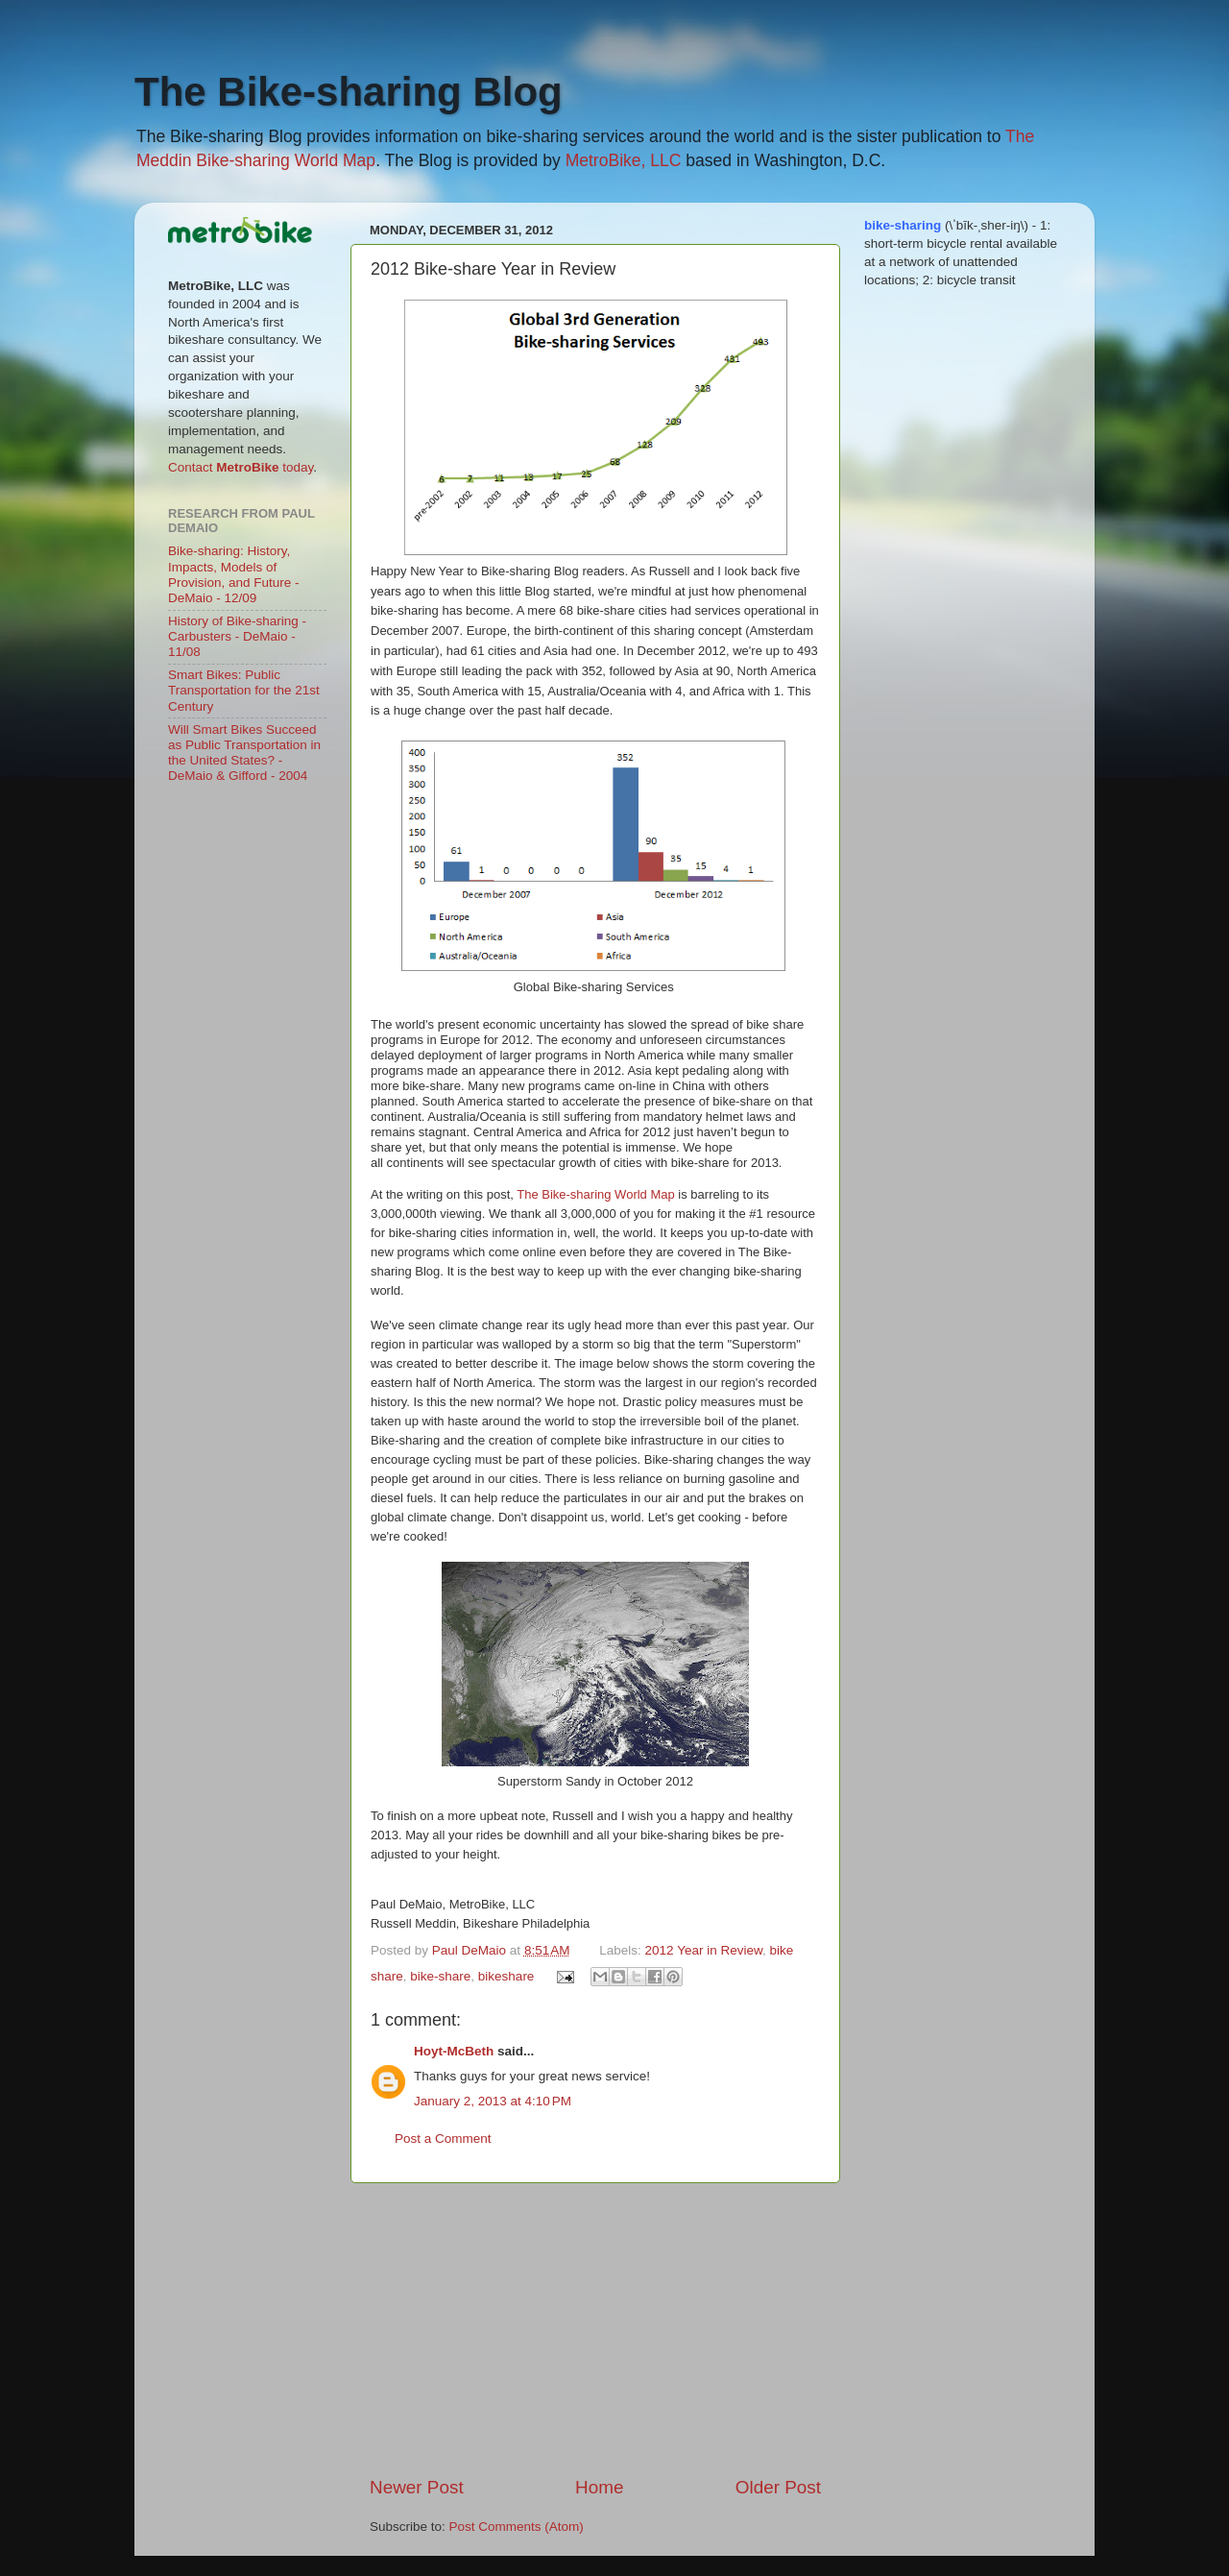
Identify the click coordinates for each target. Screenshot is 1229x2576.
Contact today (240, 467)
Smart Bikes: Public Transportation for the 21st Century (244, 690)
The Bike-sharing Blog (348, 91)
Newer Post (417, 2487)
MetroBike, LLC (624, 160)
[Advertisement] (595, 2329)
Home (599, 2487)
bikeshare (506, 1976)
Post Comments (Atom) (516, 2526)
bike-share (440, 1976)
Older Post (778, 2487)
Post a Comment (443, 2138)
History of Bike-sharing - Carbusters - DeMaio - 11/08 (237, 636)
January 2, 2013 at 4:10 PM (492, 2101)
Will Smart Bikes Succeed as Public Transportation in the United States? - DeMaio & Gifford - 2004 (244, 753)
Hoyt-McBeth (454, 2051)
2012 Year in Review (703, 1950)
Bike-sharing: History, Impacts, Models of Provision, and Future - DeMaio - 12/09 (234, 574)
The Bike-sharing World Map (596, 1194)
